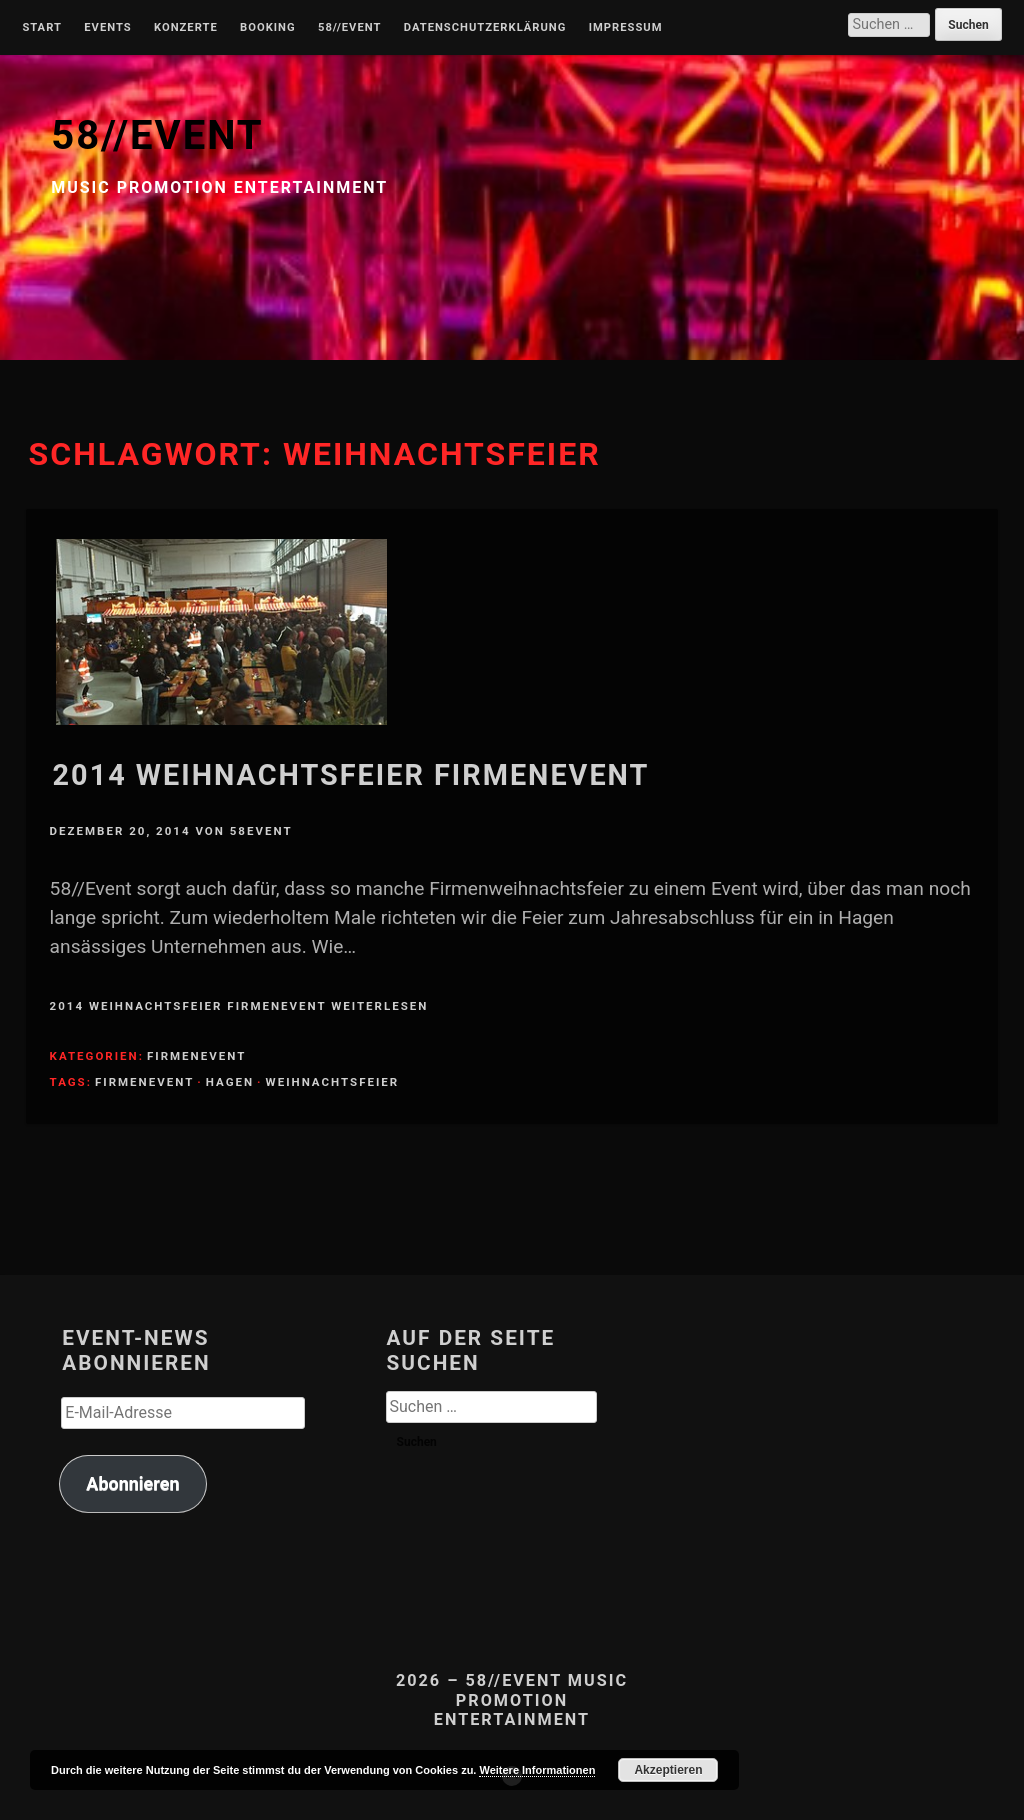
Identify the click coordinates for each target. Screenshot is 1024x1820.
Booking (267, 28)
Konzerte (186, 28)
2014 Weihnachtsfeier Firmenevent (351, 775)
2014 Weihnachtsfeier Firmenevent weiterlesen (239, 1006)
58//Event (349, 28)
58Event (261, 831)
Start (42, 28)
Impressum (626, 28)
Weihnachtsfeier (333, 1082)
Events (107, 28)
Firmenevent (196, 1056)
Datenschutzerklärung (485, 28)
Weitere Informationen (537, 1770)
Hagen (230, 1082)
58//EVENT (157, 135)
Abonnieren (132, 1483)
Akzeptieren (668, 1770)
